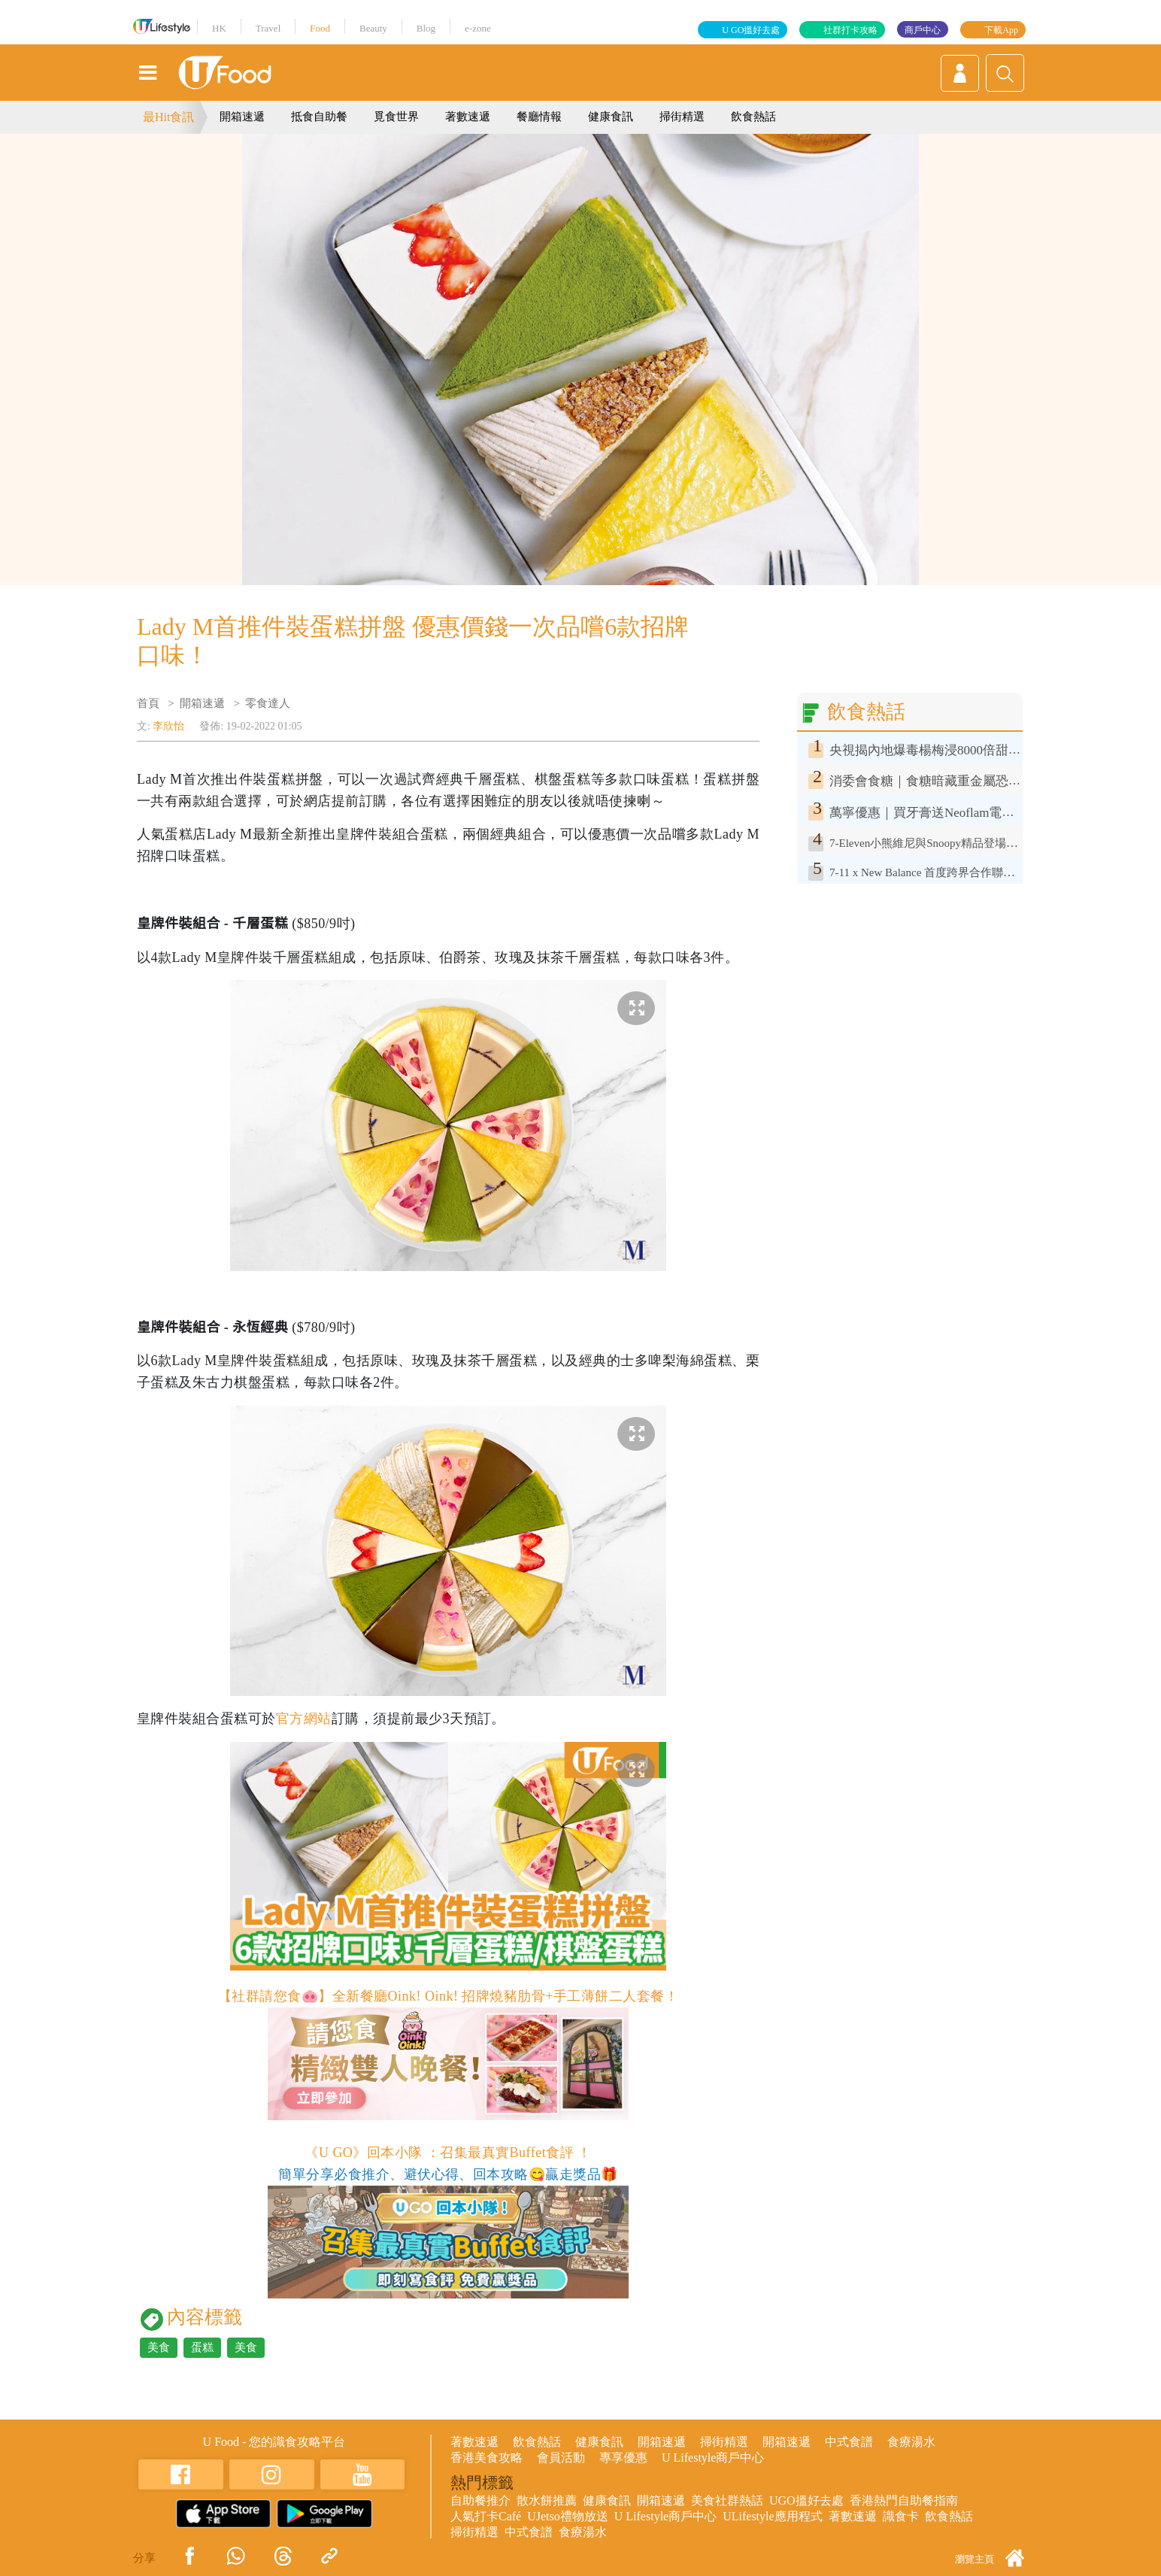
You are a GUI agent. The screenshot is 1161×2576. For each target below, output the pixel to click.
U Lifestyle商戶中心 (713, 2457)
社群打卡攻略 (850, 30)
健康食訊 (610, 117)
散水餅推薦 (547, 2500)
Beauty (373, 28)
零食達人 (267, 703)
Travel (268, 28)
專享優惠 (623, 2457)
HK (219, 28)
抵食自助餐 (319, 117)
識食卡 (901, 2516)
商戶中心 (923, 30)
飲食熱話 (753, 117)
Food (320, 28)
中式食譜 (849, 2441)
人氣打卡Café (485, 2516)
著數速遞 (467, 117)
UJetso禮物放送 (567, 2516)
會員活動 (561, 2457)
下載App (1001, 30)
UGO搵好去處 (806, 2500)
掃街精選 (682, 117)
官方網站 (304, 1718)
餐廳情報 (539, 117)
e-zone (478, 28)
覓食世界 (396, 117)
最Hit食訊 (168, 117)
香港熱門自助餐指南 (904, 2500)
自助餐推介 (480, 2500)
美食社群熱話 (727, 2500)
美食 (158, 2347)
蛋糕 (202, 2347)
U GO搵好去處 (751, 30)
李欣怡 (168, 726)
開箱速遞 (242, 117)
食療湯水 (911, 2441)
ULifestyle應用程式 (772, 2516)
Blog (426, 28)
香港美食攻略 (486, 2457)
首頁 (148, 703)
